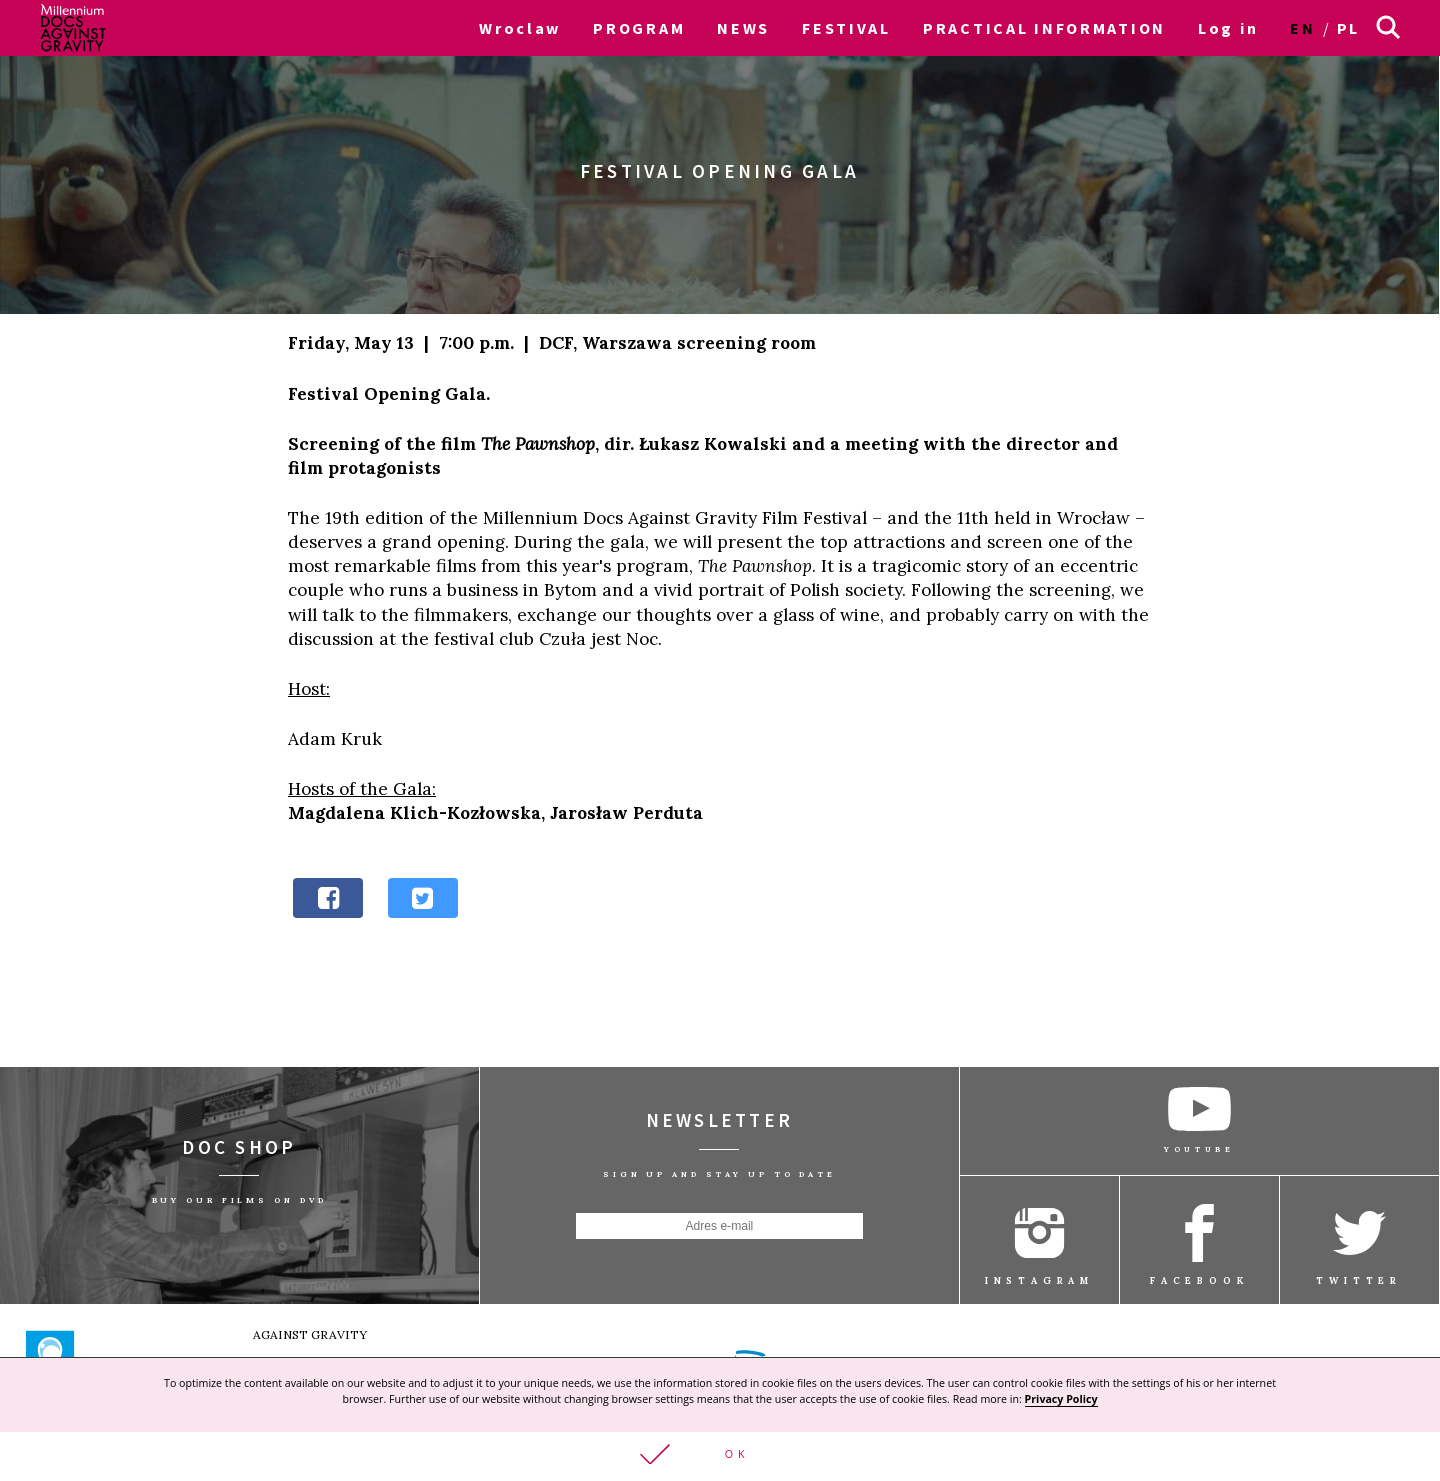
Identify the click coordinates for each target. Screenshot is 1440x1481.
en (1302, 28)
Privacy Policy (1061, 1398)
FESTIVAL (846, 28)
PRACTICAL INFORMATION (1044, 28)
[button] (720, 1456)
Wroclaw (520, 28)
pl (1348, 28)
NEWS (743, 28)
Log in (1228, 28)
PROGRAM (639, 28)
